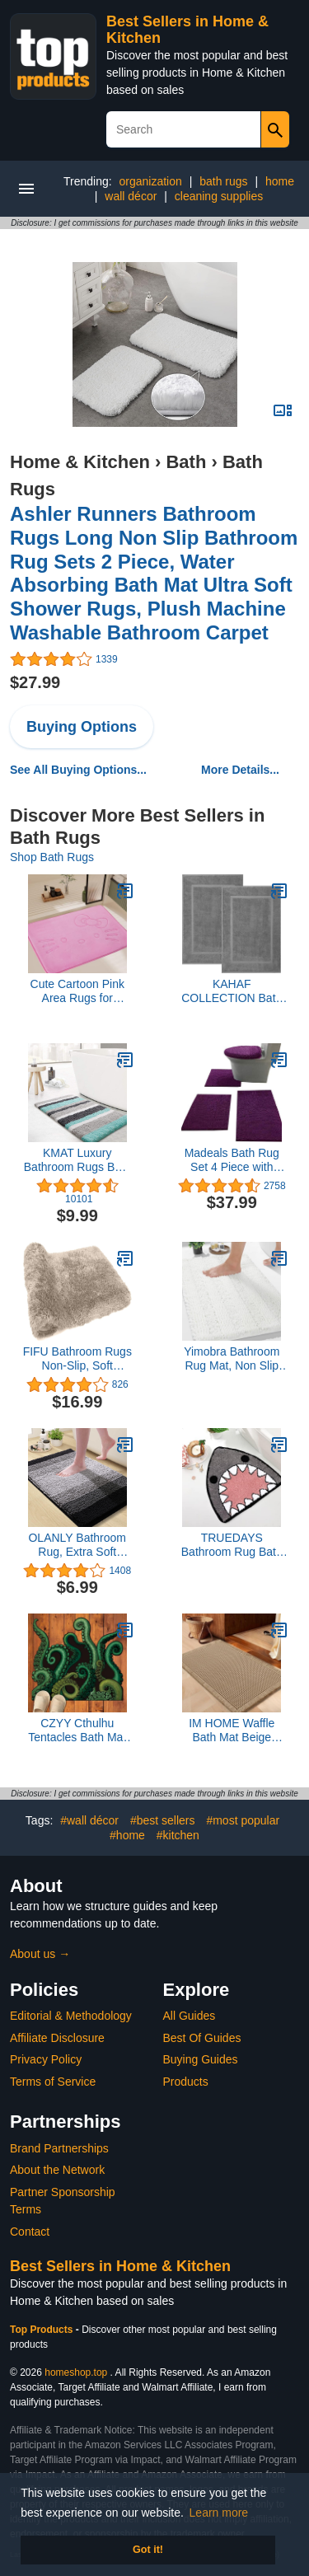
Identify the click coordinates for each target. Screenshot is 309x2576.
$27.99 (35, 682)
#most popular (242, 1820)
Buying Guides (200, 2059)
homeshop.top (75, 2372)
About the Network (57, 2169)
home (279, 181)
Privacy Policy (46, 2059)
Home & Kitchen (80, 462)
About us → (40, 1953)
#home (127, 1835)
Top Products (43, 2329)
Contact (29, 2231)
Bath (186, 462)
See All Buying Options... (78, 769)
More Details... (240, 769)
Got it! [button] (148, 2549)
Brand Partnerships (59, 2148)
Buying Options (81, 727)
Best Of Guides (202, 2037)
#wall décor (89, 1820)
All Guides (189, 2015)
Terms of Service (53, 2081)
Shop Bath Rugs (52, 857)
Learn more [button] (219, 2512)
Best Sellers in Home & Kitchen (120, 2266)
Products (185, 2081)
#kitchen (178, 1835)
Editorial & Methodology (71, 2015)
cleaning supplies (219, 196)
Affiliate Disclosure (57, 2037)
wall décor (131, 196)
